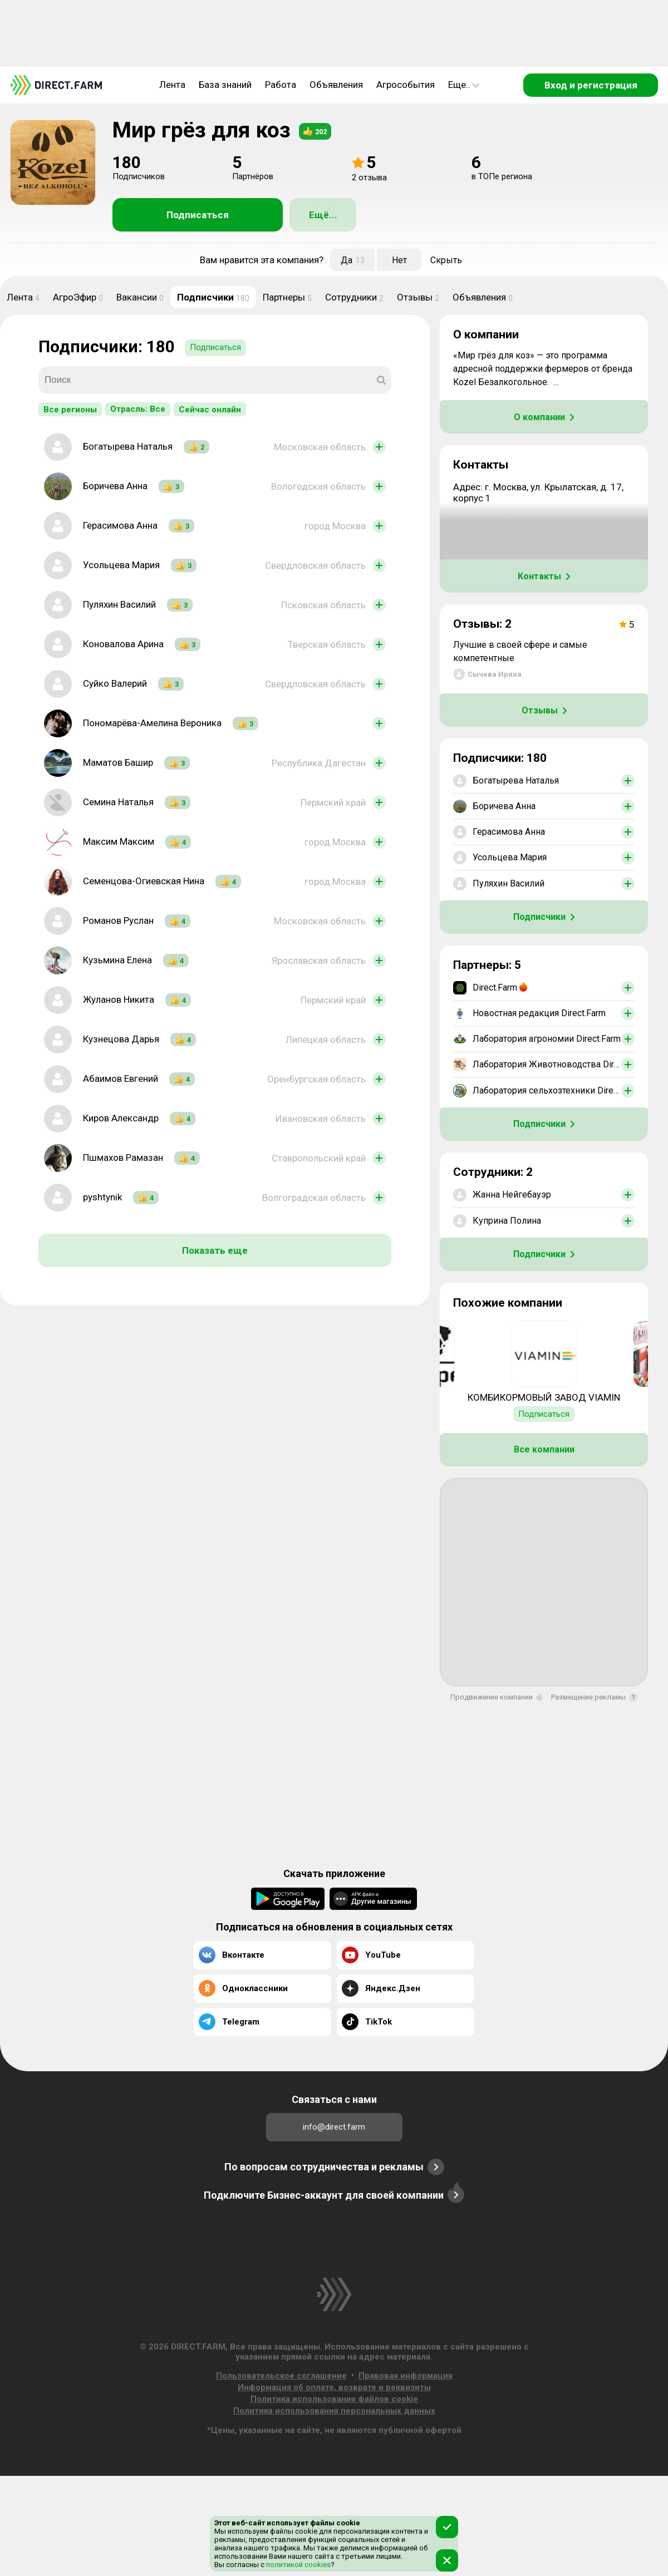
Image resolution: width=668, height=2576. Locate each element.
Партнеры (287, 297)
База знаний (225, 84)
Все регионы (70, 410)
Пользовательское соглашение (281, 2376)
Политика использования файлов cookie (334, 2399)
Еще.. (463, 84)
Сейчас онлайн (210, 410)
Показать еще (215, 1250)
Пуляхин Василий (119, 604)
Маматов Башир (118, 762)
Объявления (336, 84)
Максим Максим (118, 841)
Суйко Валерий (115, 683)
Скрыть (446, 260)
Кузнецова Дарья (121, 1039)
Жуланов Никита (118, 999)
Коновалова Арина (123, 643)
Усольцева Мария (121, 564)
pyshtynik (102, 1197)
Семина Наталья (118, 801)
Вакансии (140, 297)
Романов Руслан (118, 920)
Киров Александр (121, 1118)
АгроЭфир (78, 297)
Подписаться (197, 214)
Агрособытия (405, 84)
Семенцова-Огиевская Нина (143, 880)
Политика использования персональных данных (334, 2411)
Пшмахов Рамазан (123, 1157)
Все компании (544, 1449)
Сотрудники (354, 297)
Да (353, 260)
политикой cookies (297, 2564)
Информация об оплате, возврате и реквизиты (334, 2387)
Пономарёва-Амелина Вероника (152, 722)
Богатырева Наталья (128, 446)
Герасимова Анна (120, 525)
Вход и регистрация (590, 85)
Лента (172, 84)
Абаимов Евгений (120, 1078)
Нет (399, 260)
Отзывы (418, 297)
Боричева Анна (115, 485)
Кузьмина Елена (117, 960)
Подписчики (213, 297)
